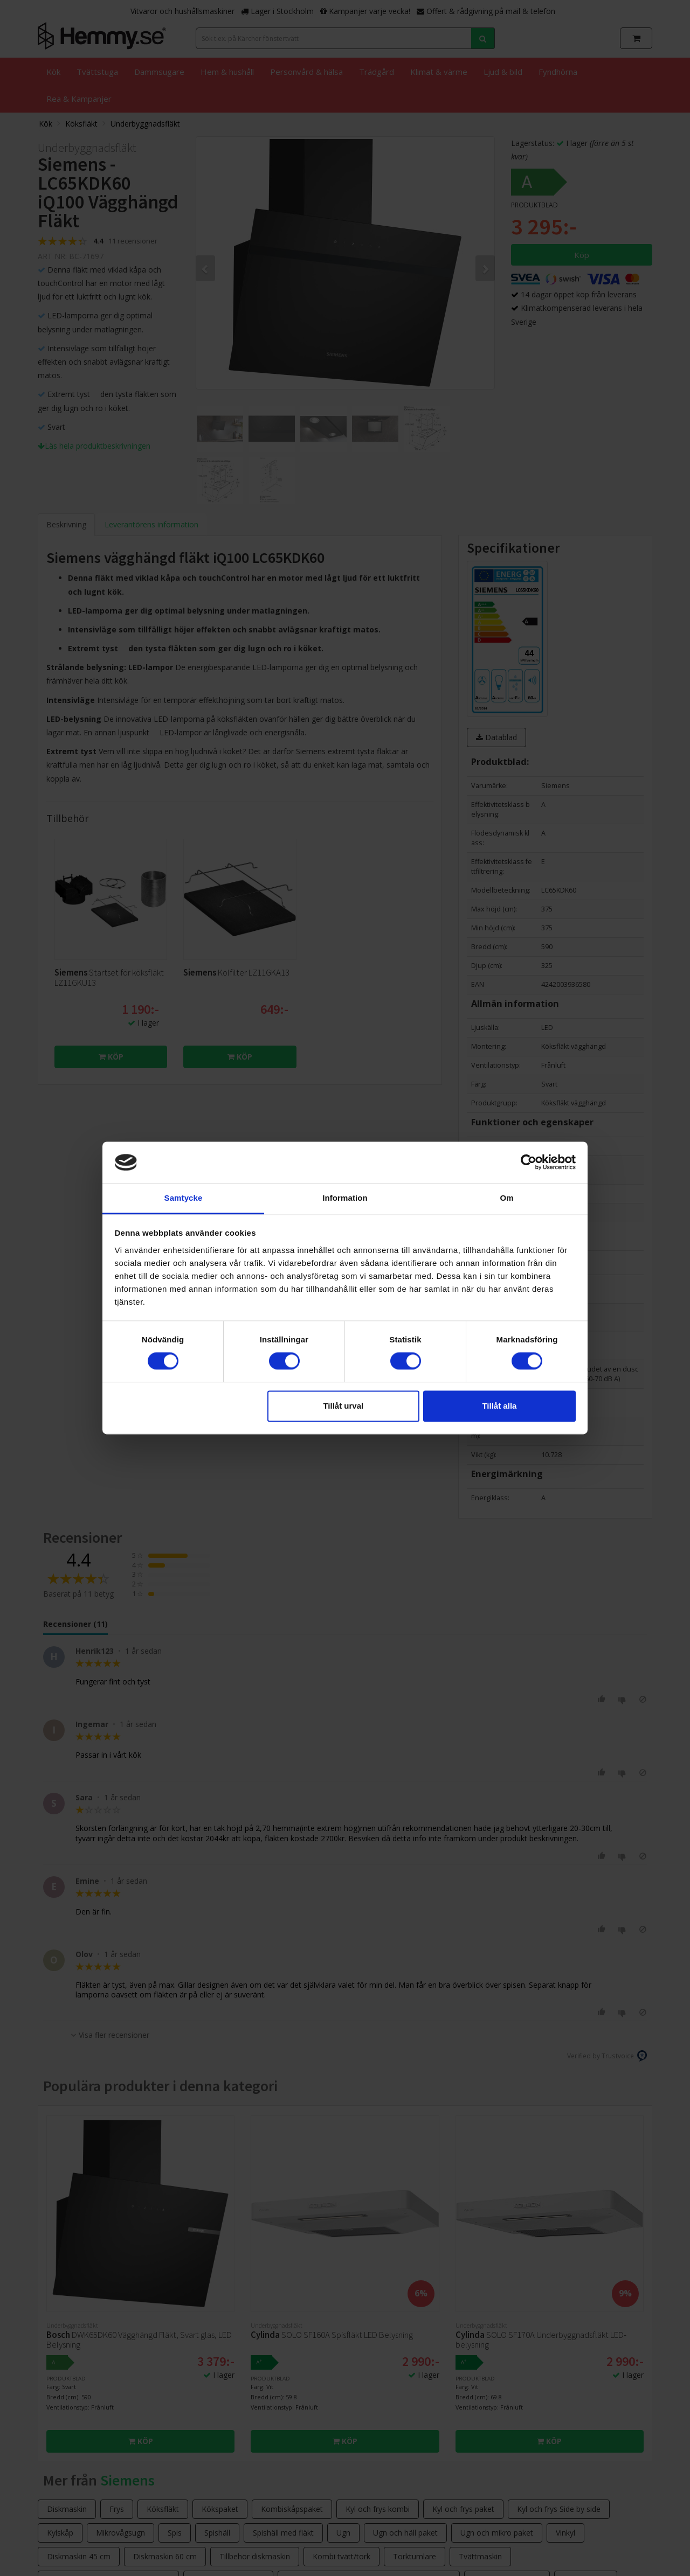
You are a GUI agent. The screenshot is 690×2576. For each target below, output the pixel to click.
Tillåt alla (499, 1405)
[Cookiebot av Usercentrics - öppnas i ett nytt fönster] (528, 1162)
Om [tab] (506, 1197)
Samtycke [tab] (183, 1197)
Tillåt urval (343, 1405)
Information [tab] (345, 1197)
